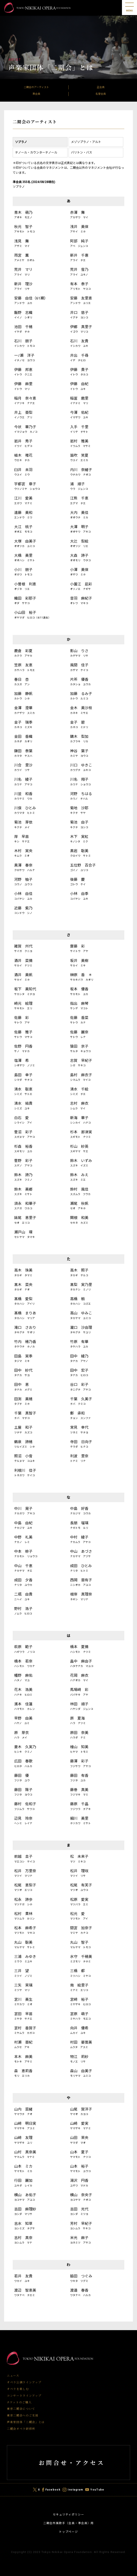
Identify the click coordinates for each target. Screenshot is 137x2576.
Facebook (52, 2489)
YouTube (97, 2489)
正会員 (101, 87)
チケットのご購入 (19, 2402)
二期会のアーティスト (36, 87)
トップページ (68, 2531)
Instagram (75, 2489)
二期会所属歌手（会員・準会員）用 (68, 2523)
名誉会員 (100, 93)
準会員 (36, 93)
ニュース (13, 2375)
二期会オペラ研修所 (21, 2429)
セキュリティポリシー (68, 2514)
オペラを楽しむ (18, 2389)
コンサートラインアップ (24, 2395)
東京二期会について (21, 2409)
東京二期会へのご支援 (22, 2415)
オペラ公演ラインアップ (24, 2382)
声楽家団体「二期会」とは (26, 2422)
